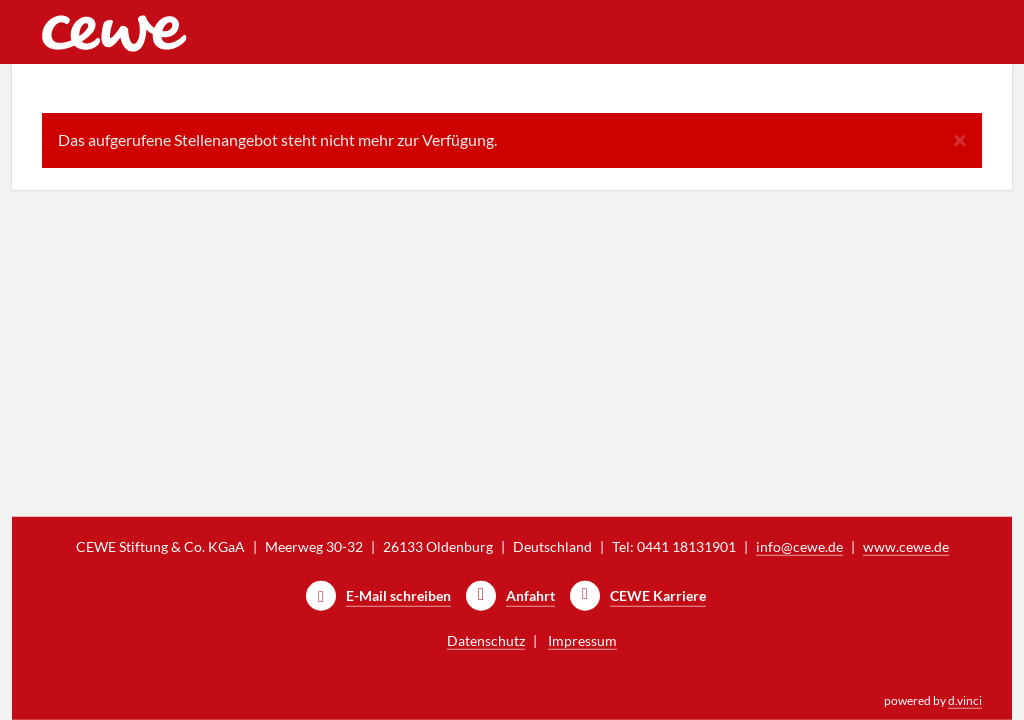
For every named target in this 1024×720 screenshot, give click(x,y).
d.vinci (965, 700)
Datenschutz (486, 640)
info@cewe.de (799, 546)
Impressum (582, 640)
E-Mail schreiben (398, 595)
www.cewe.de (906, 546)
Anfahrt (530, 595)
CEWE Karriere (658, 595)
